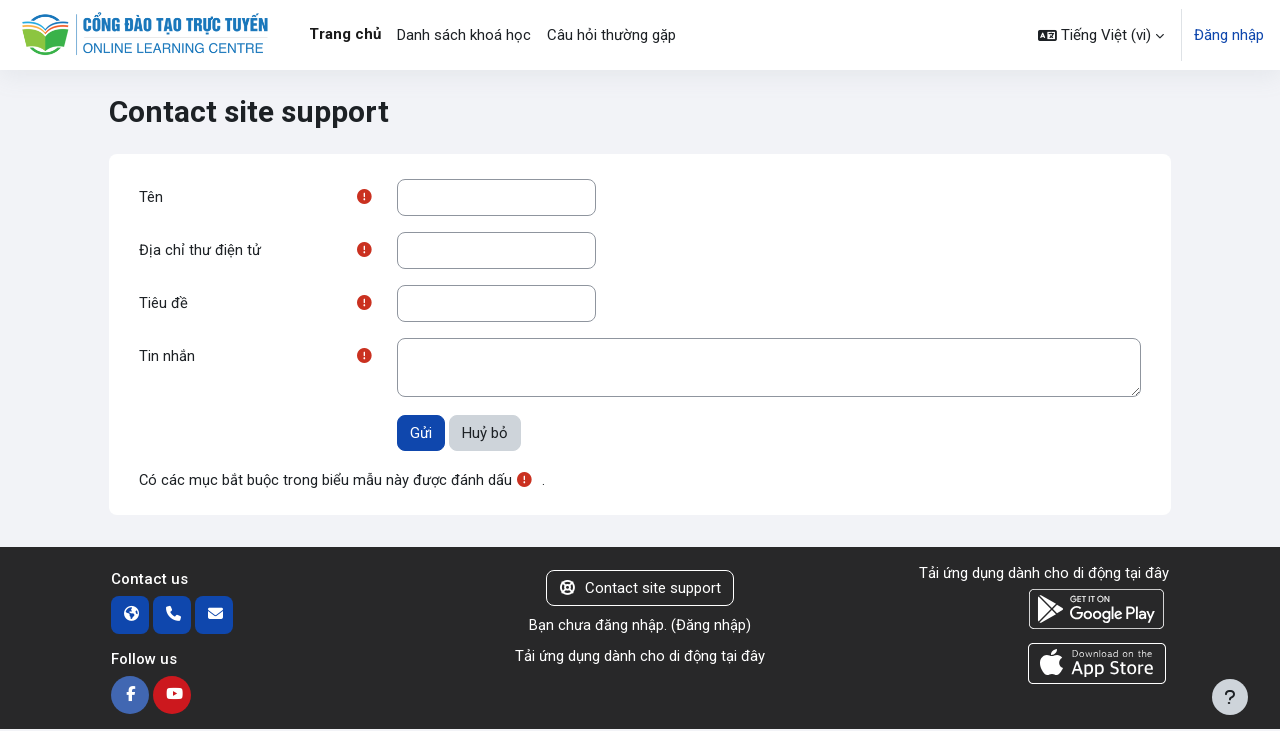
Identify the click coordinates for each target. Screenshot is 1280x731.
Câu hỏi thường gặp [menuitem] (611, 35)
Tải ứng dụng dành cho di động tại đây (639, 658)
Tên (151, 197)
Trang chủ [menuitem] (345, 34)
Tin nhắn (167, 358)
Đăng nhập (1229, 35)
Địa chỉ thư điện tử (200, 251)
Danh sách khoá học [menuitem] (464, 35)
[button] (1101, 35)
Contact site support (640, 590)
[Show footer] (1230, 697)
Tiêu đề (163, 304)
